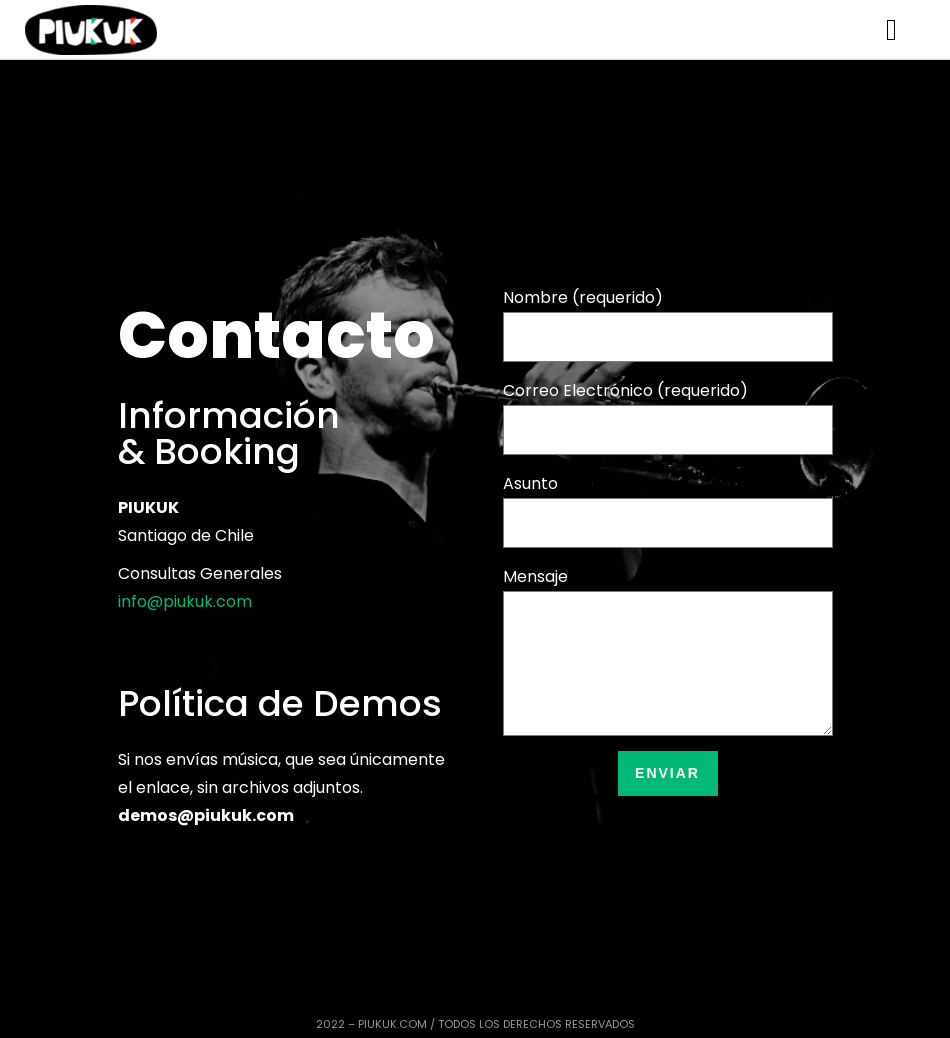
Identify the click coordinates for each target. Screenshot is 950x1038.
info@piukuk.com (185, 601)
